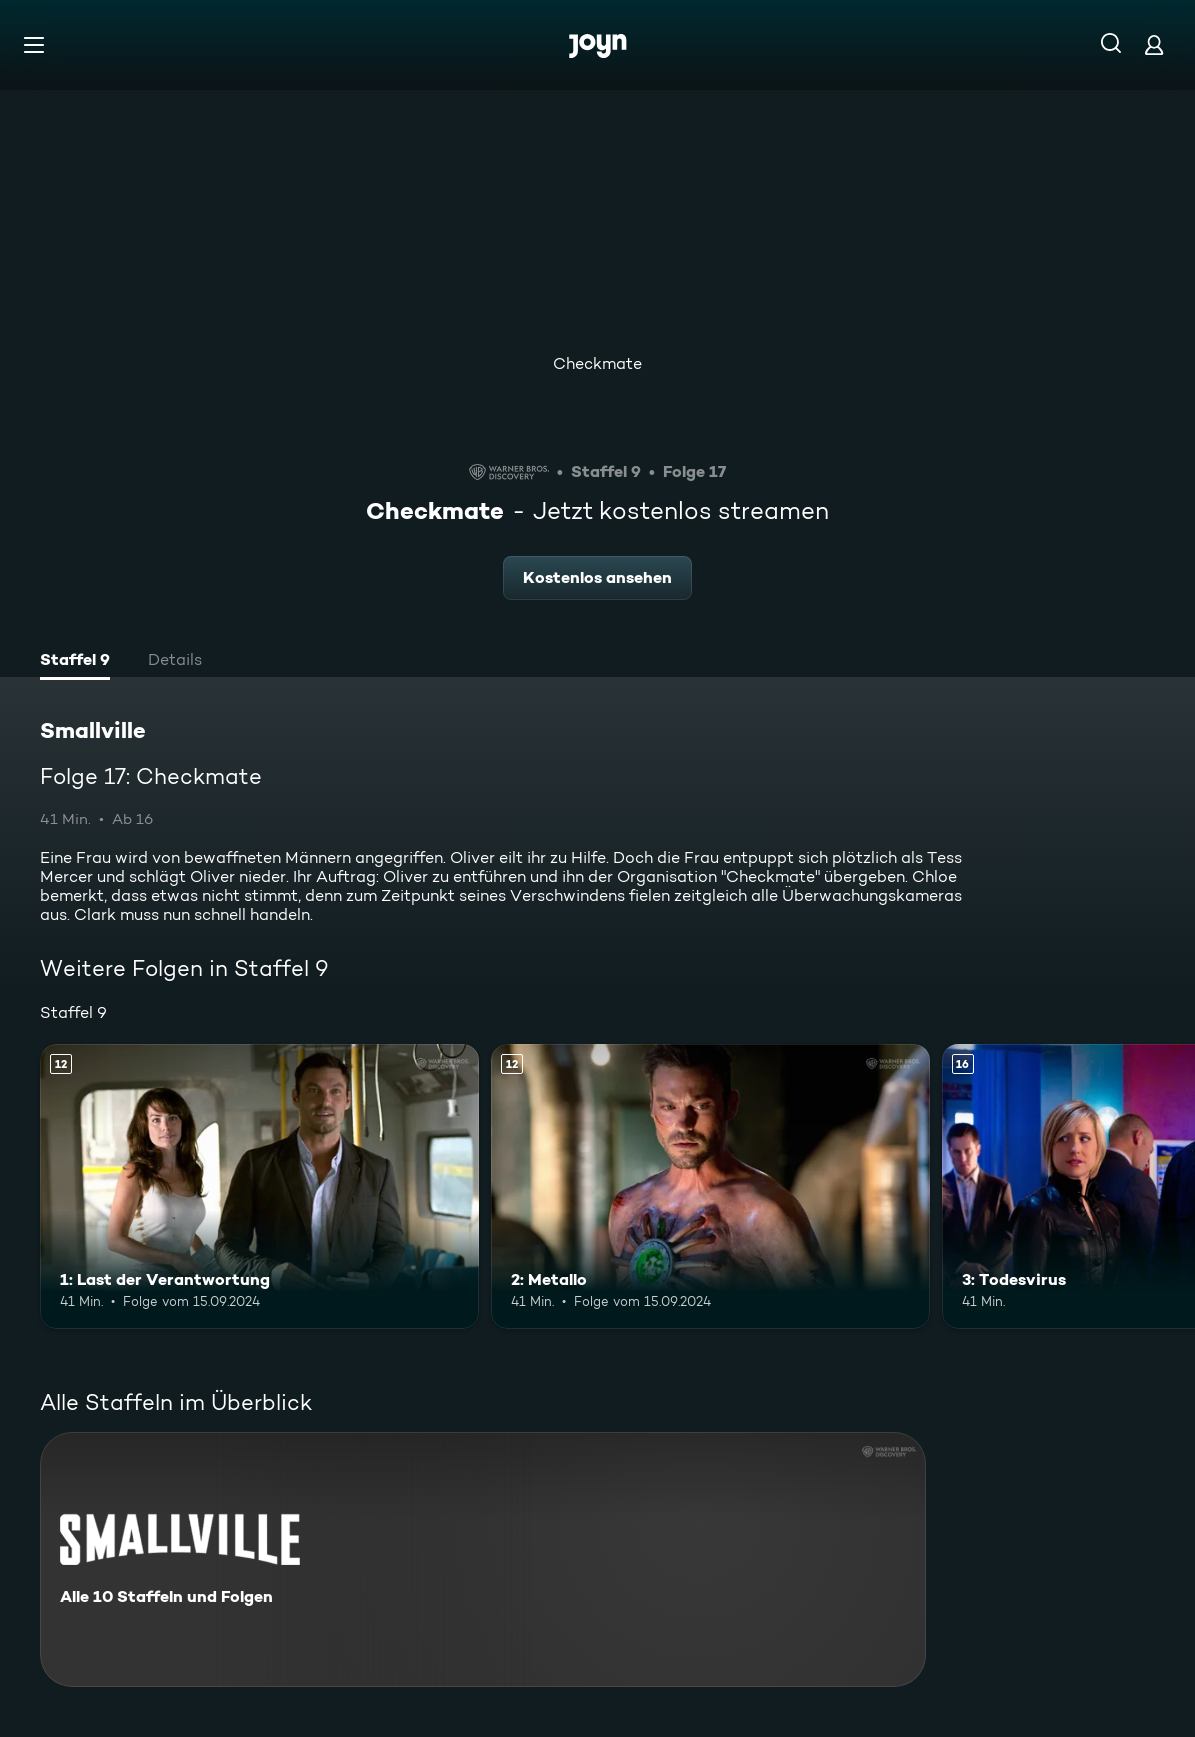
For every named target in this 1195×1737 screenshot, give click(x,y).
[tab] (75, 662)
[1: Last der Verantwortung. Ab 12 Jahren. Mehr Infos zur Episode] (259, 1186)
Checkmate (597, 363)
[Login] (1154, 44)
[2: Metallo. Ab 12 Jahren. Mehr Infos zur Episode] (710, 1186)
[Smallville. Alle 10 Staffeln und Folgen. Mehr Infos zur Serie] (483, 1559)
